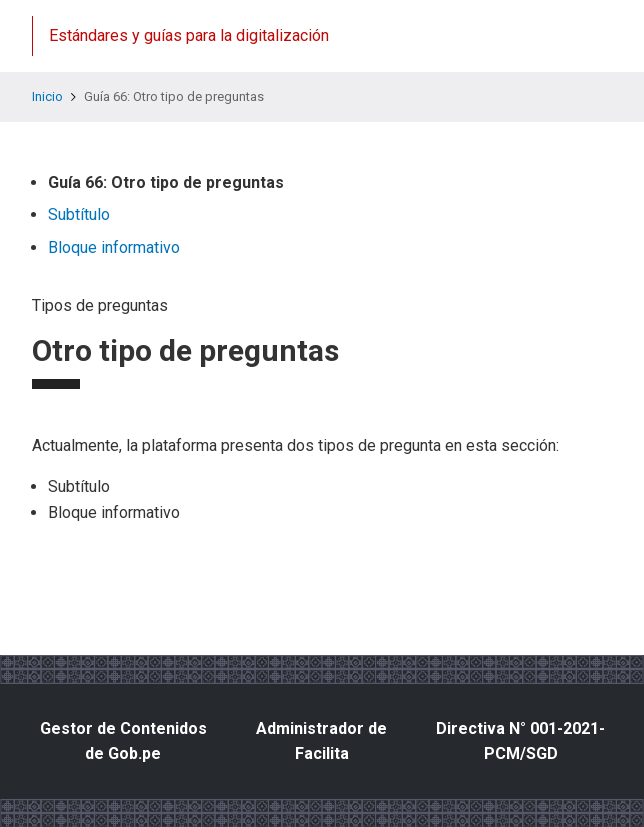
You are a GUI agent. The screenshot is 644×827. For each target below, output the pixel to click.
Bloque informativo (114, 247)
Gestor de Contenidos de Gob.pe (123, 741)
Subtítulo (79, 214)
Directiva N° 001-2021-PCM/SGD (520, 741)
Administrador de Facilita (321, 741)
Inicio (47, 96)
